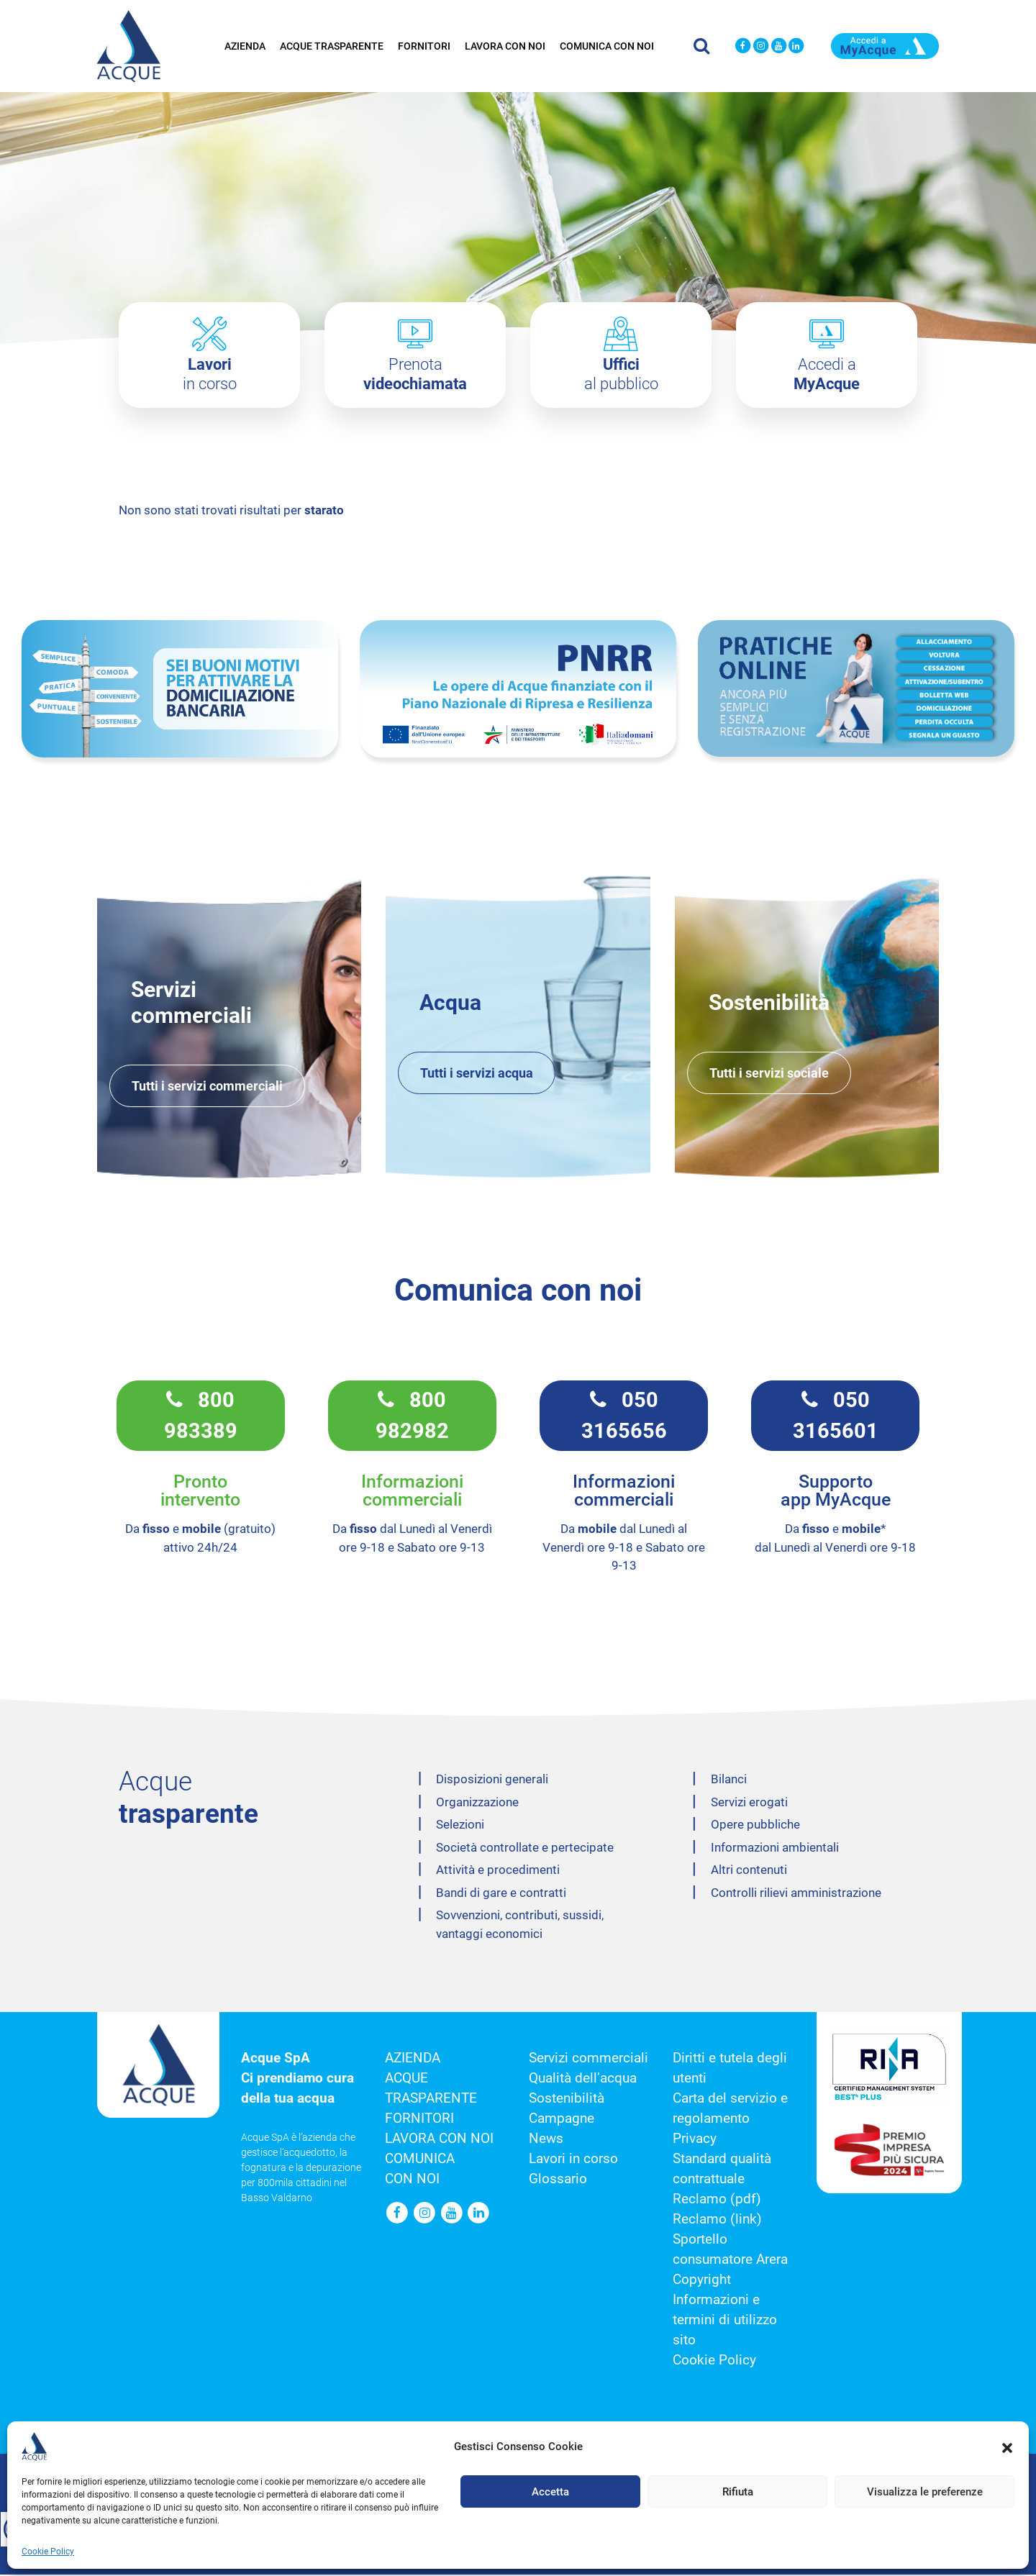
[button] (1007, 2446)
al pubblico (621, 374)
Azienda (244, 44)
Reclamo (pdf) (717, 2200)
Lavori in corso (573, 2160)
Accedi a (827, 374)
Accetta (550, 2491)
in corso (210, 374)
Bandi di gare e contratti (501, 1894)
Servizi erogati (749, 1803)
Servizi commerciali (588, 2059)
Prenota (415, 374)
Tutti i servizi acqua (476, 1073)
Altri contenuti (749, 1871)
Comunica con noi (607, 44)
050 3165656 (624, 1416)
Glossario (558, 2180)
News (546, 2140)
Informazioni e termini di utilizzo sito (725, 2321)
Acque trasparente (331, 44)
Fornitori (424, 44)
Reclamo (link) (717, 2221)
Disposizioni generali (492, 1780)
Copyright (702, 2281)
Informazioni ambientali (775, 1849)
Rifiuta (737, 2491)
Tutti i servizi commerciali (207, 1086)
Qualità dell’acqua (583, 2080)
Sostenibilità (566, 2100)
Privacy (695, 2140)
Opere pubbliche (755, 1826)
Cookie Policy (48, 2552)
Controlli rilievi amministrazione (796, 1894)
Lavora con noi (505, 44)
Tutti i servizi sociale (769, 1073)
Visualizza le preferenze (925, 2491)
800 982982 (412, 1416)
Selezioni (460, 1826)
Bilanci (729, 1780)
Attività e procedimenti (498, 1871)
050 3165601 (835, 1416)
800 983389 (200, 1416)
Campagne (561, 2120)
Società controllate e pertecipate (525, 1849)
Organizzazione (477, 1803)
